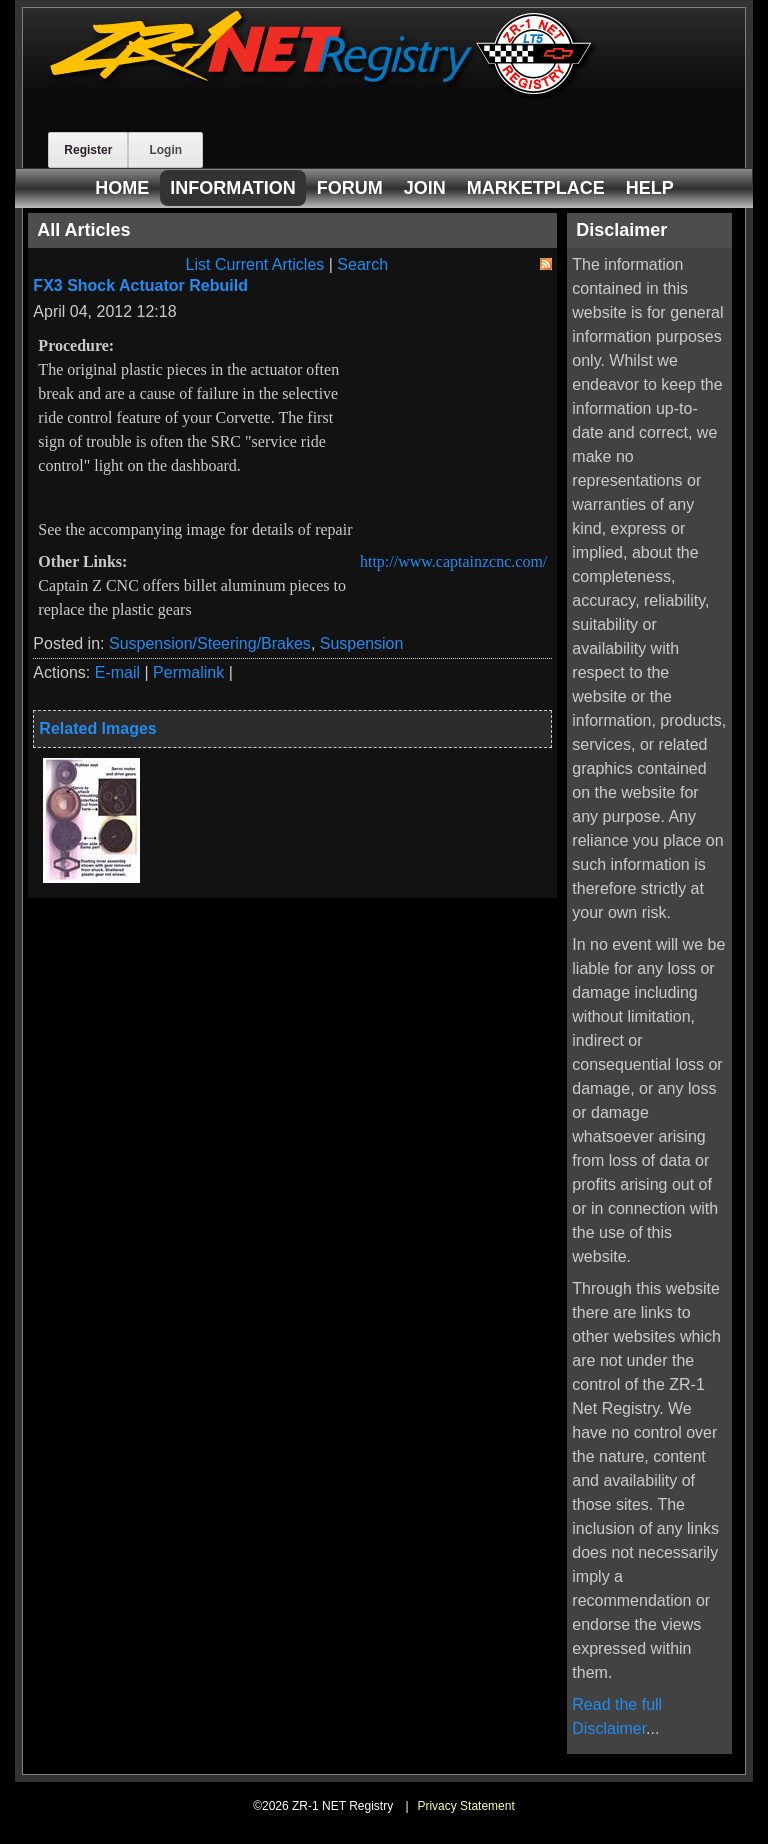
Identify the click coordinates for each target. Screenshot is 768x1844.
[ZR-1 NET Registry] (323, 93)
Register (88, 150)
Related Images (97, 728)
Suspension (362, 643)
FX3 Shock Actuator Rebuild (140, 285)
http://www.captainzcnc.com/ (453, 561)
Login (165, 150)
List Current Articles (255, 264)
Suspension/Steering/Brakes (210, 643)
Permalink (188, 672)
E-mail (117, 672)
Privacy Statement (465, 1806)
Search (362, 264)
